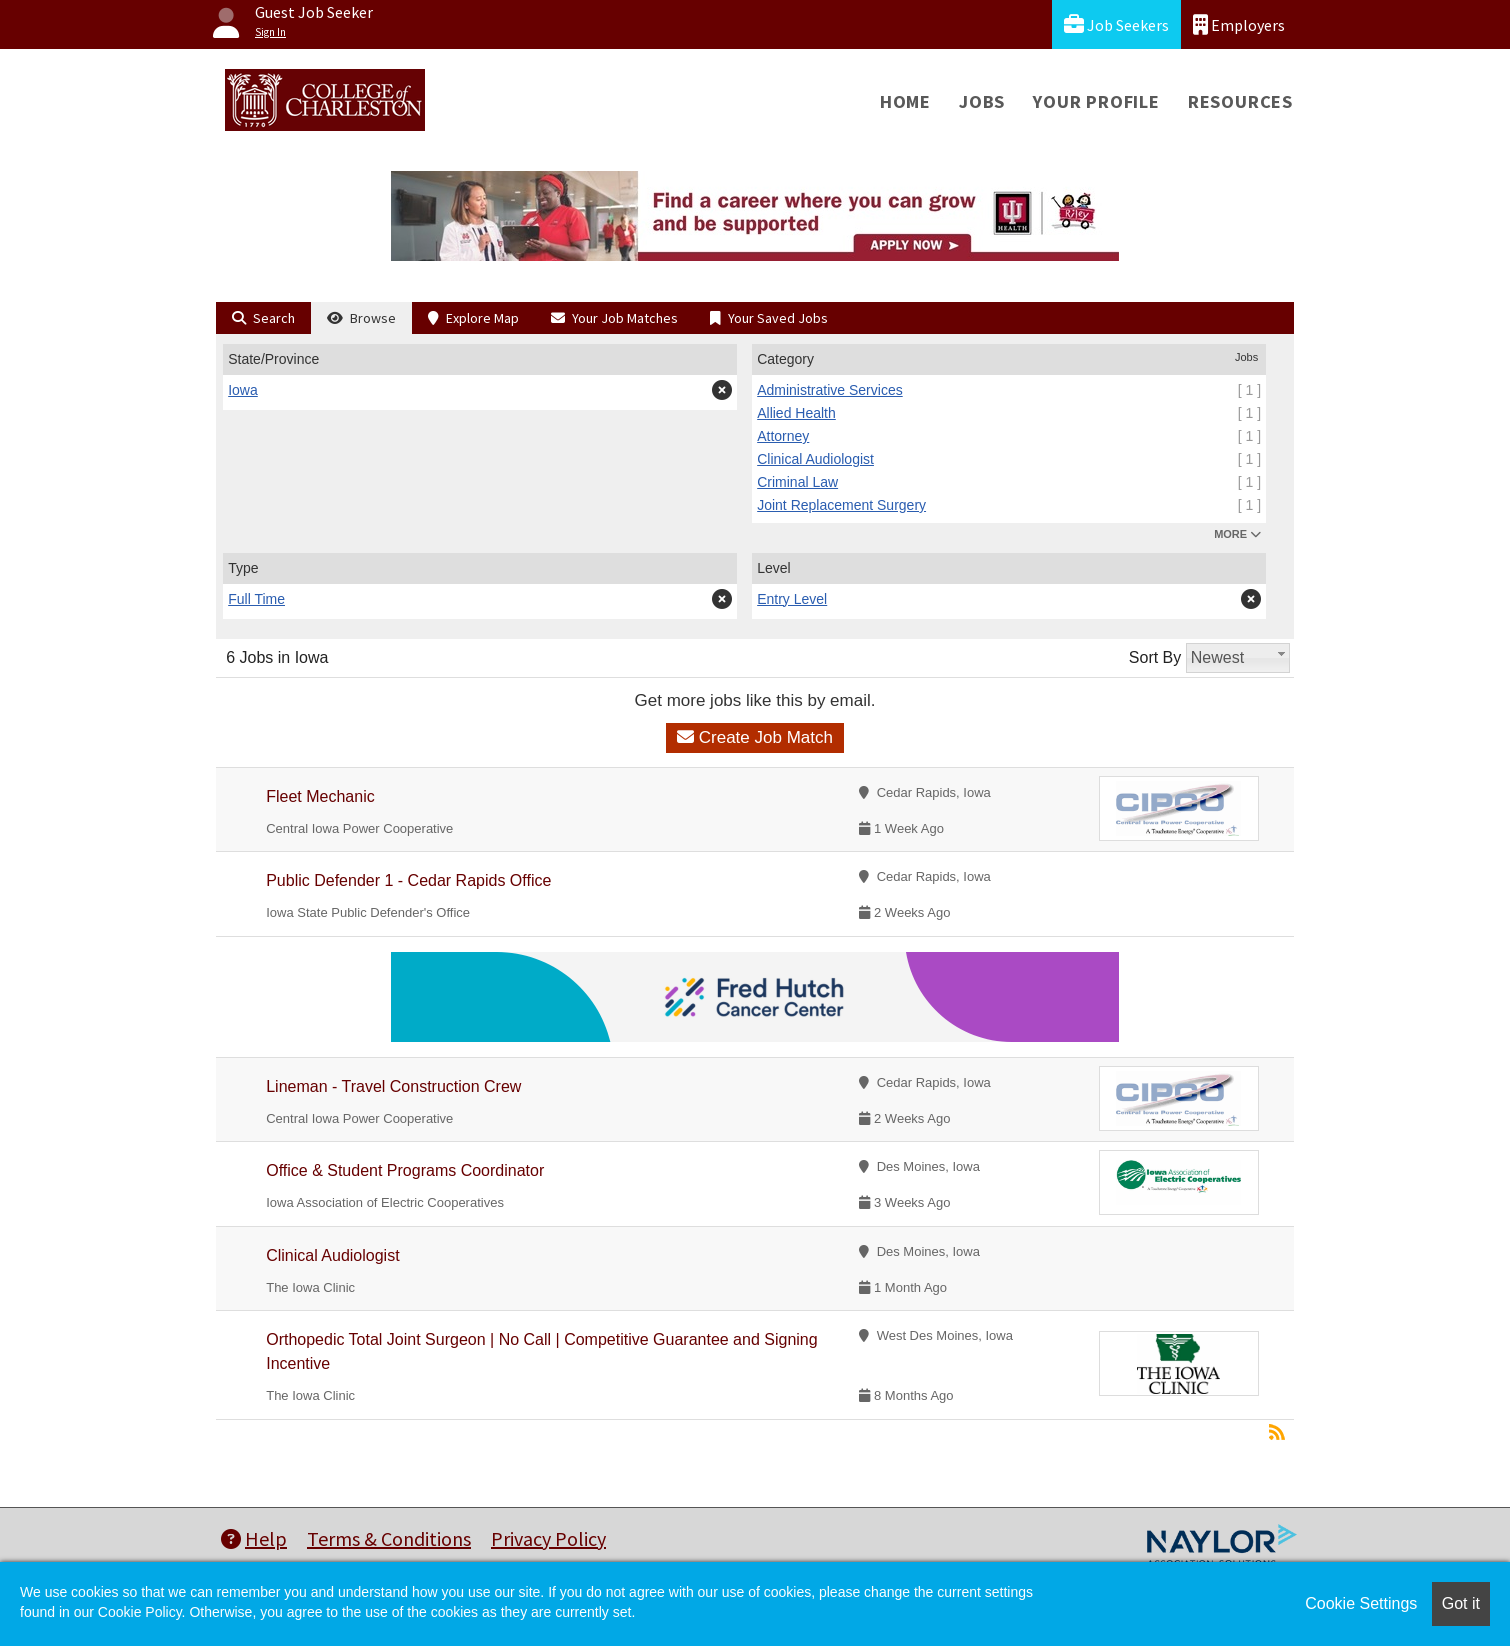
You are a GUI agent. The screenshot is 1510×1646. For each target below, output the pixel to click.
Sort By (1155, 657)
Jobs (982, 101)
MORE (1237, 534)
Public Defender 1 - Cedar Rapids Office (408, 880)
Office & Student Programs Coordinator (405, 1170)
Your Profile (1096, 101)
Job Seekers (1116, 24)
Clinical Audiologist (332, 1255)
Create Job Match (755, 737)
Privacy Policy (548, 1538)
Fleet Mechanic (320, 796)
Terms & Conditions (389, 1538)
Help (254, 1538)
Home (905, 101)
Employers (1239, 24)
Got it (1461, 1603)
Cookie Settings (1361, 1603)
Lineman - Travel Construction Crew (393, 1086)
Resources (1240, 101)
